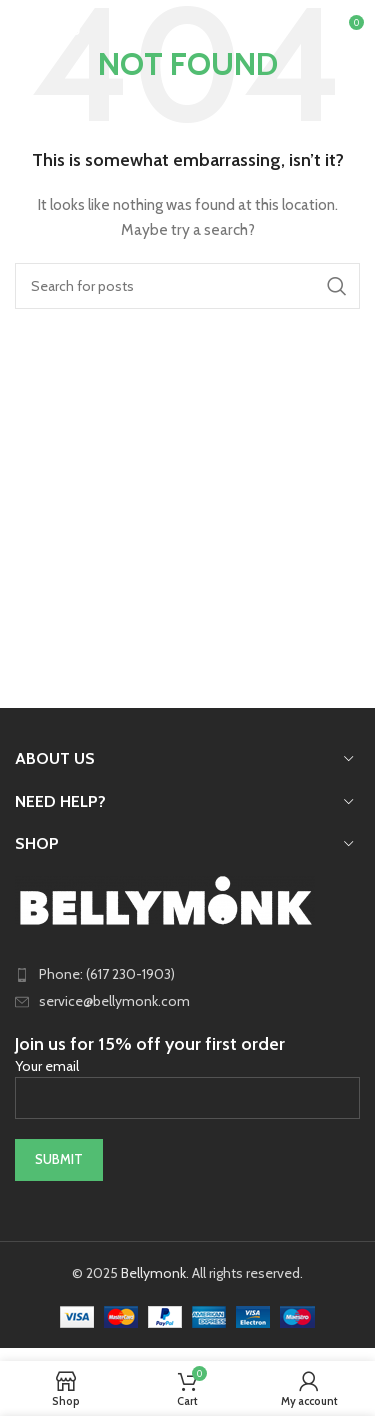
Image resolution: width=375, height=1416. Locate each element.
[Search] (187, 286)
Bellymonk (153, 1273)
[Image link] (165, 899)
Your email (187, 1081)
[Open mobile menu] (48, 30)
